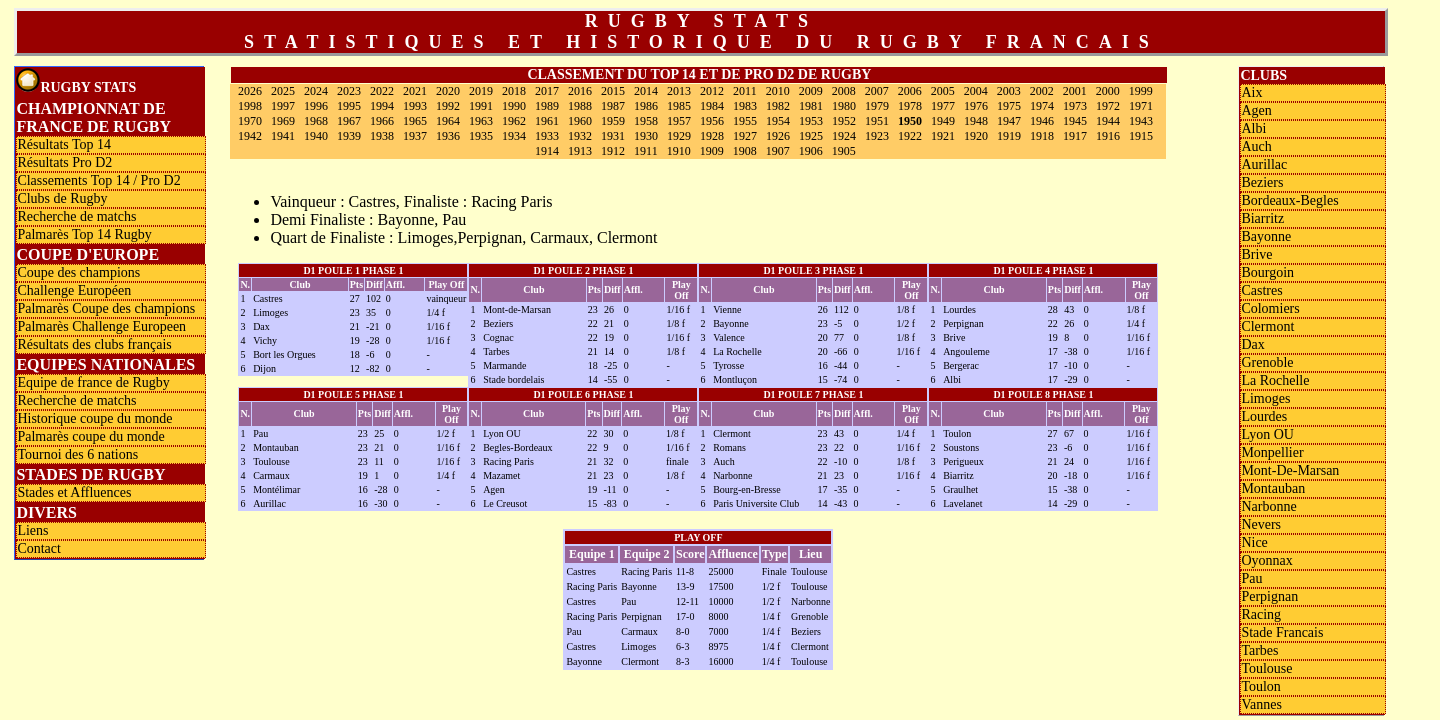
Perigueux (963, 461)
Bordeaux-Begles (1289, 200)
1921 (943, 136)
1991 (481, 106)
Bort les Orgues (284, 354)
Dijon (264, 368)
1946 (1042, 121)
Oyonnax (1266, 560)
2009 (811, 91)
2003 (1009, 91)
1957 (679, 121)
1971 (1141, 106)
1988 (580, 106)
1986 (646, 106)
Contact (39, 548)
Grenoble (1267, 362)
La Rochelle (737, 351)
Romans (729, 447)
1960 (580, 121)
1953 (811, 121)
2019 (481, 91)
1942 (250, 136)
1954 (778, 121)
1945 (1075, 121)
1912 (613, 151)
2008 (844, 91)
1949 (943, 121)
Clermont (732, 433)
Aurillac (269, 503)
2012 (712, 91)
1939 (349, 136)
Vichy (265, 340)
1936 (448, 136)
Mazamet (501, 475)
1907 (778, 151)
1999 (1141, 91)
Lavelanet (962, 503)
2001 (1075, 91)
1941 (283, 136)
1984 (712, 106)
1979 (877, 106)
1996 (316, 106)
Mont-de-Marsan (517, 309)
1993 (415, 106)
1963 (481, 121)
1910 (679, 151)
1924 (844, 136)
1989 (547, 106)
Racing (1261, 614)
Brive (954, 337)
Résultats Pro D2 (64, 162)
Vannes (1261, 704)
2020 (448, 91)
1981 (811, 106)
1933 (547, 136)
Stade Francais (1282, 632)
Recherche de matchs (76, 216)
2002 (1042, 91)
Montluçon (735, 379)
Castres (267, 298)
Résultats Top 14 (64, 144)
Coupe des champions (78, 272)
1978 (910, 106)
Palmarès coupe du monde (90, 436)
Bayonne (731, 323)
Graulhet (960, 489)
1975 (1009, 106)
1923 (877, 136)
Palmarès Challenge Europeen (101, 326)
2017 (547, 91)
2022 (382, 91)
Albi (952, 379)
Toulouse (271, 461)
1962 (514, 121)
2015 (613, 91)
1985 (679, 106)
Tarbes (496, 351)
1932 (580, 136)
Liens (32, 530)
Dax (261, 326)
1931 (613, 136)
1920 (976, 136)
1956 (712, 121)
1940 (316, 136)
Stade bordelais (513, 379)
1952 (844, 121)
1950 (910, 121)
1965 (415, 121)
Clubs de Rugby (62, 198)
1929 (679, 136)
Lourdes (959, 309)
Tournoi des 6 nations (77, 454)
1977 (943, 106)
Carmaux (271, 475)
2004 (976, 91)
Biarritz (958, 475)
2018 (514, 91)
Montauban (276, 447)
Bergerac (961, 365)
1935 (481, 136)
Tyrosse (728, 365)
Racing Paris (508, 461)
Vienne (727, 309)
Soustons (961, 447)
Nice (1254, 542)
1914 (547, 151)
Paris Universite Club (756, 503)
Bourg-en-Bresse (747, 489)
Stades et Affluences (74, 492)
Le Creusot (505, 503)
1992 (448, 106)
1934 (514, 136)
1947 (1009, 121)
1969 (283, 121)
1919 (1009, 136)
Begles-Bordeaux (517, 447)
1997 (283, 106)
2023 (349, 91)
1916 (1108, 136)
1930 (646, 136)
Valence (729, 337)
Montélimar (276, 489)
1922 (910, 136)
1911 (646, 151)
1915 (1141, 136)
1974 (1042, 106)
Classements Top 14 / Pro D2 (98, 180)
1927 (745, 136)
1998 (250, 106)
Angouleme (966, 351)
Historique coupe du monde (94, 418)
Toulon (957, 433)
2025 (283, 91)
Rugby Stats (76, 81)
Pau (260, 433)
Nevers (1261, 524)
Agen (494, 489)
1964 (448, 121)
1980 (844, 106)
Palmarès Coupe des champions (106, 308)
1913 (580, 151)
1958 (646, 121)
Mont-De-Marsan (1290, 470)
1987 (613, 106)
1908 (745, 151)
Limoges (270, 312)
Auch (724, 461)
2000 (1108, 91)
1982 (778, 106)
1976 (976, 106)
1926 (778, 136)
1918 (1042, 136)
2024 (316, 91)
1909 (712, 151)
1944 (1108, 121)
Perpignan (963, 323)
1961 (547, 121)
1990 (514, 106)
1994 (382, 106)
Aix (1251, 92)
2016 (580, 91)
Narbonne (732, 475)
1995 (349, 106)
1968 (316, 121)
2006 (910, 91)
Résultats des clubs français (94, 344)
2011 (745, 91)
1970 (250, 121)
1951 (877, 121)
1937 (415, 136)
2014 (646, 91)
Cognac (498, 337)
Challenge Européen (74, 290)
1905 (844, 151)
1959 (613, 121)
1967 (349, 121)
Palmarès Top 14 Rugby (84, 234)
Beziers (498, 323)
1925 (811, 136)
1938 (382, 136)
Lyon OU (502, 433)
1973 (1075, 106)
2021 (415, 91)
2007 (877, 91)
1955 (745, 121)
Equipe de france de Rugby (93, 382)
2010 (778, 91)
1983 (745, 106)
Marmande (504, 365)
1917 (1075, 136)
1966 (382, 121)
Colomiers (1270, 308)
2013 (679, 91)
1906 (811, 151)
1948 (976, 121)
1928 (712, 136)
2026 (250, 91)
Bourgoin (1267, 272)
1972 (1108, 106)
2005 (943, 91)
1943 (1141, 121)
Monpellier (1272, 452)
